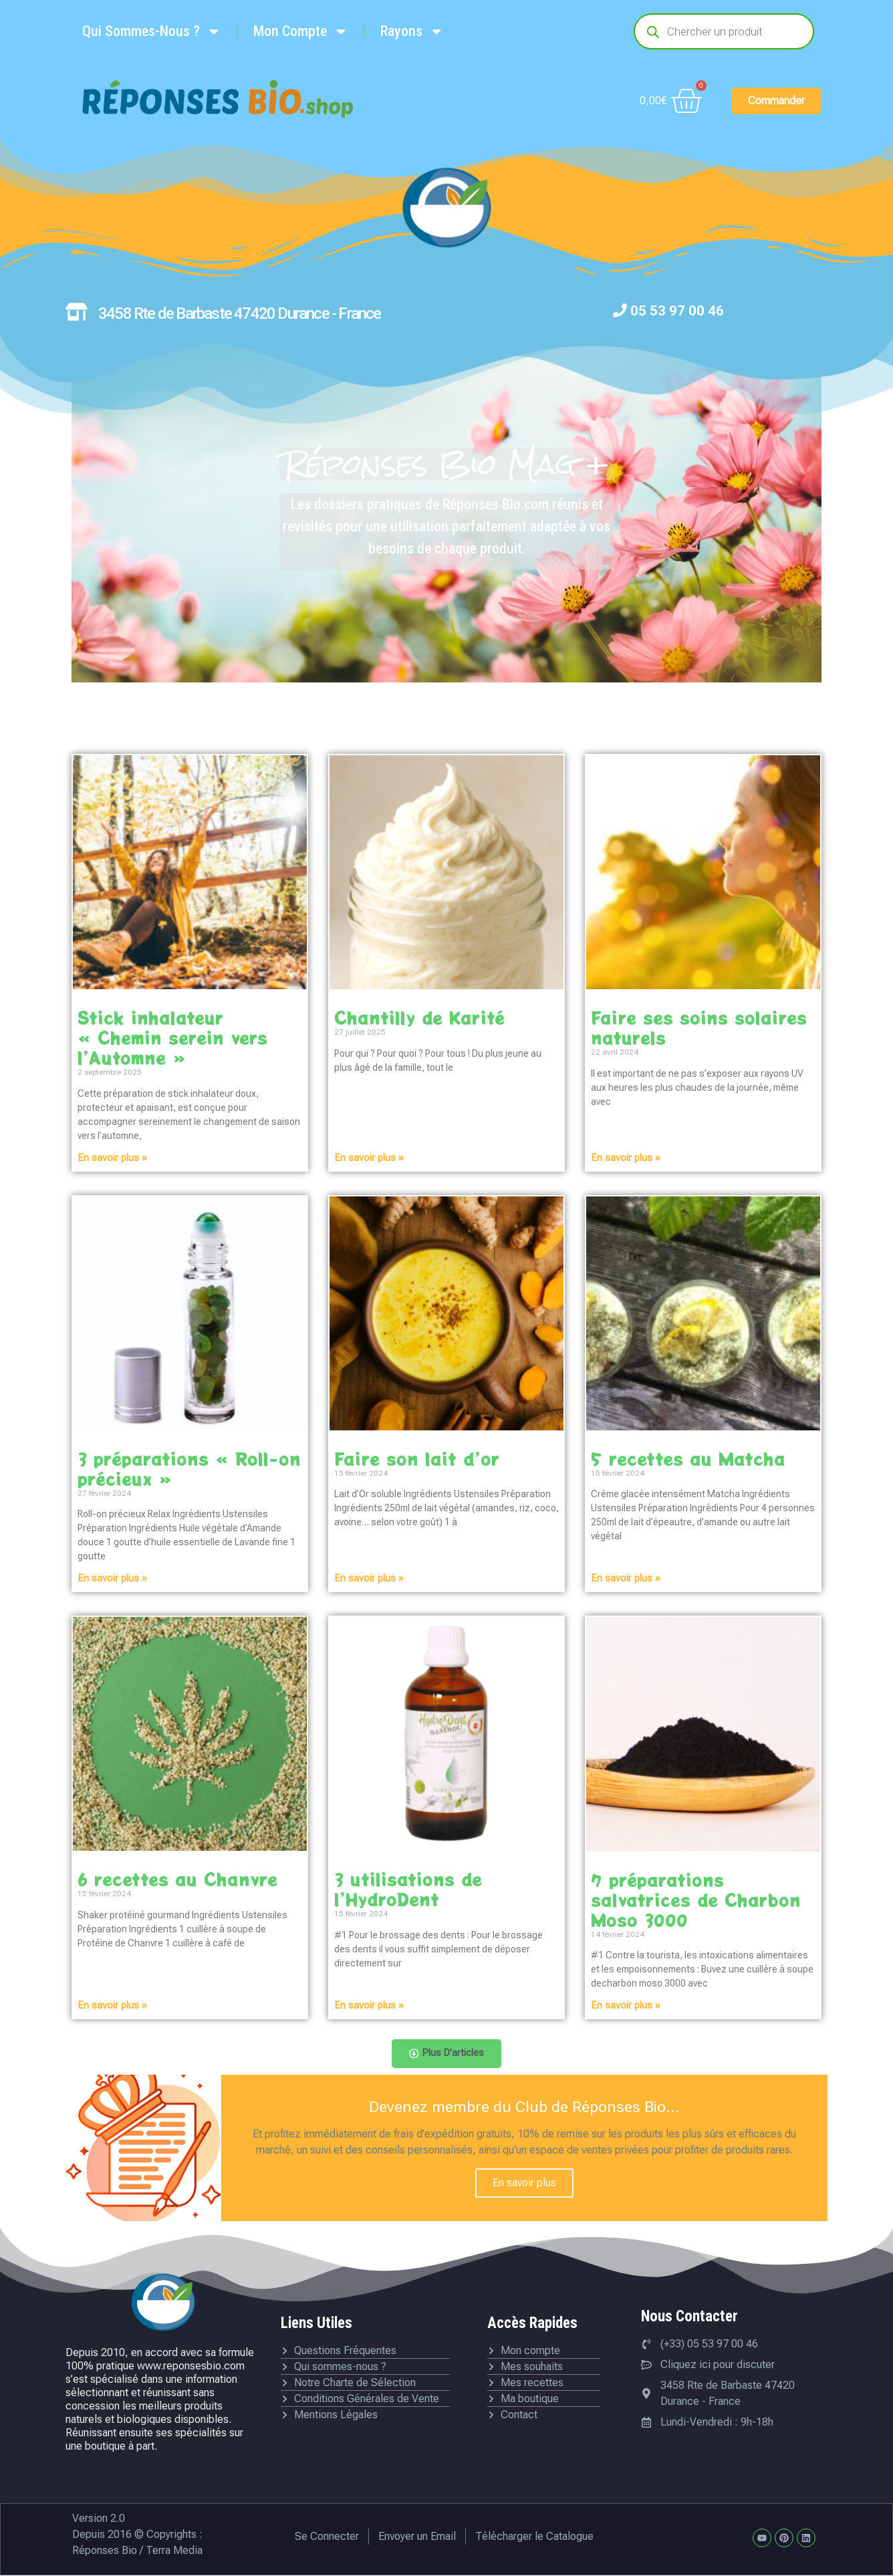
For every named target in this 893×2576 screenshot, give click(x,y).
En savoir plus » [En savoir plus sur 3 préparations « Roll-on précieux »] (112, 1578)
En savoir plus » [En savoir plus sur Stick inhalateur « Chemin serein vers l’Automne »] (112, 1158)
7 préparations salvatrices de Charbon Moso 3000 (696, 1899)
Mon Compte (300, 31)
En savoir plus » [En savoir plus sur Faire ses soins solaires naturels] (625, 1158)
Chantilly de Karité (419, 1017)
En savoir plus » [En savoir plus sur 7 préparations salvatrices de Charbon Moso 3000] (625, 2005)
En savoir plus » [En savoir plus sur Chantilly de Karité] (369, 1158)
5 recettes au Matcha (688, 1458)
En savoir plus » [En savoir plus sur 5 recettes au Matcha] (625, 1578)
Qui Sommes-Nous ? (151, 31)
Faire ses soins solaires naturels (699, 1027)
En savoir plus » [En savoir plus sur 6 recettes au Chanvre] (112, 2005)
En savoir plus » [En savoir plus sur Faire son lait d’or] (369, 1578)
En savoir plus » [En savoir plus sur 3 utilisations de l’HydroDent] (369, 2005)
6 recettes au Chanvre (177, 1879)
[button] (447, 2054)
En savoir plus (524, 2184)
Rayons (412, 31)
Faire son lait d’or (417, 1458)
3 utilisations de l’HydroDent (408, 1889)
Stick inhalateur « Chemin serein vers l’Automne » (172, 1037)
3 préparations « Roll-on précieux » (189, 1468)
